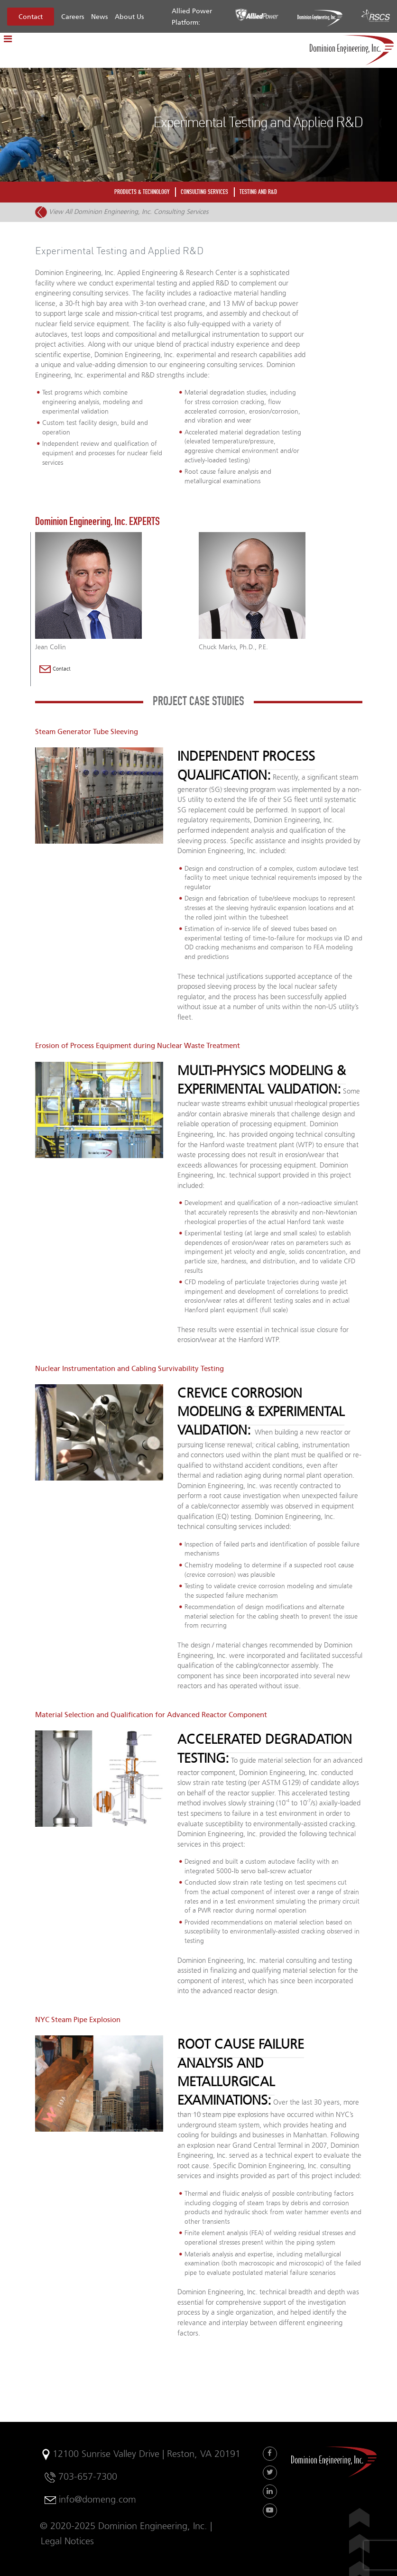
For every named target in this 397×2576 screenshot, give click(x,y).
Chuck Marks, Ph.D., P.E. (233, 647)
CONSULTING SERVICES (204, 191)
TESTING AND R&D (258, 191)
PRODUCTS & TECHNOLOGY (141, 191)
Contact (30, 16)
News (99, 16)
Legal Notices (67, 2541)
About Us (129, 16)
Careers (72, 16)
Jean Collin (50, 647)
